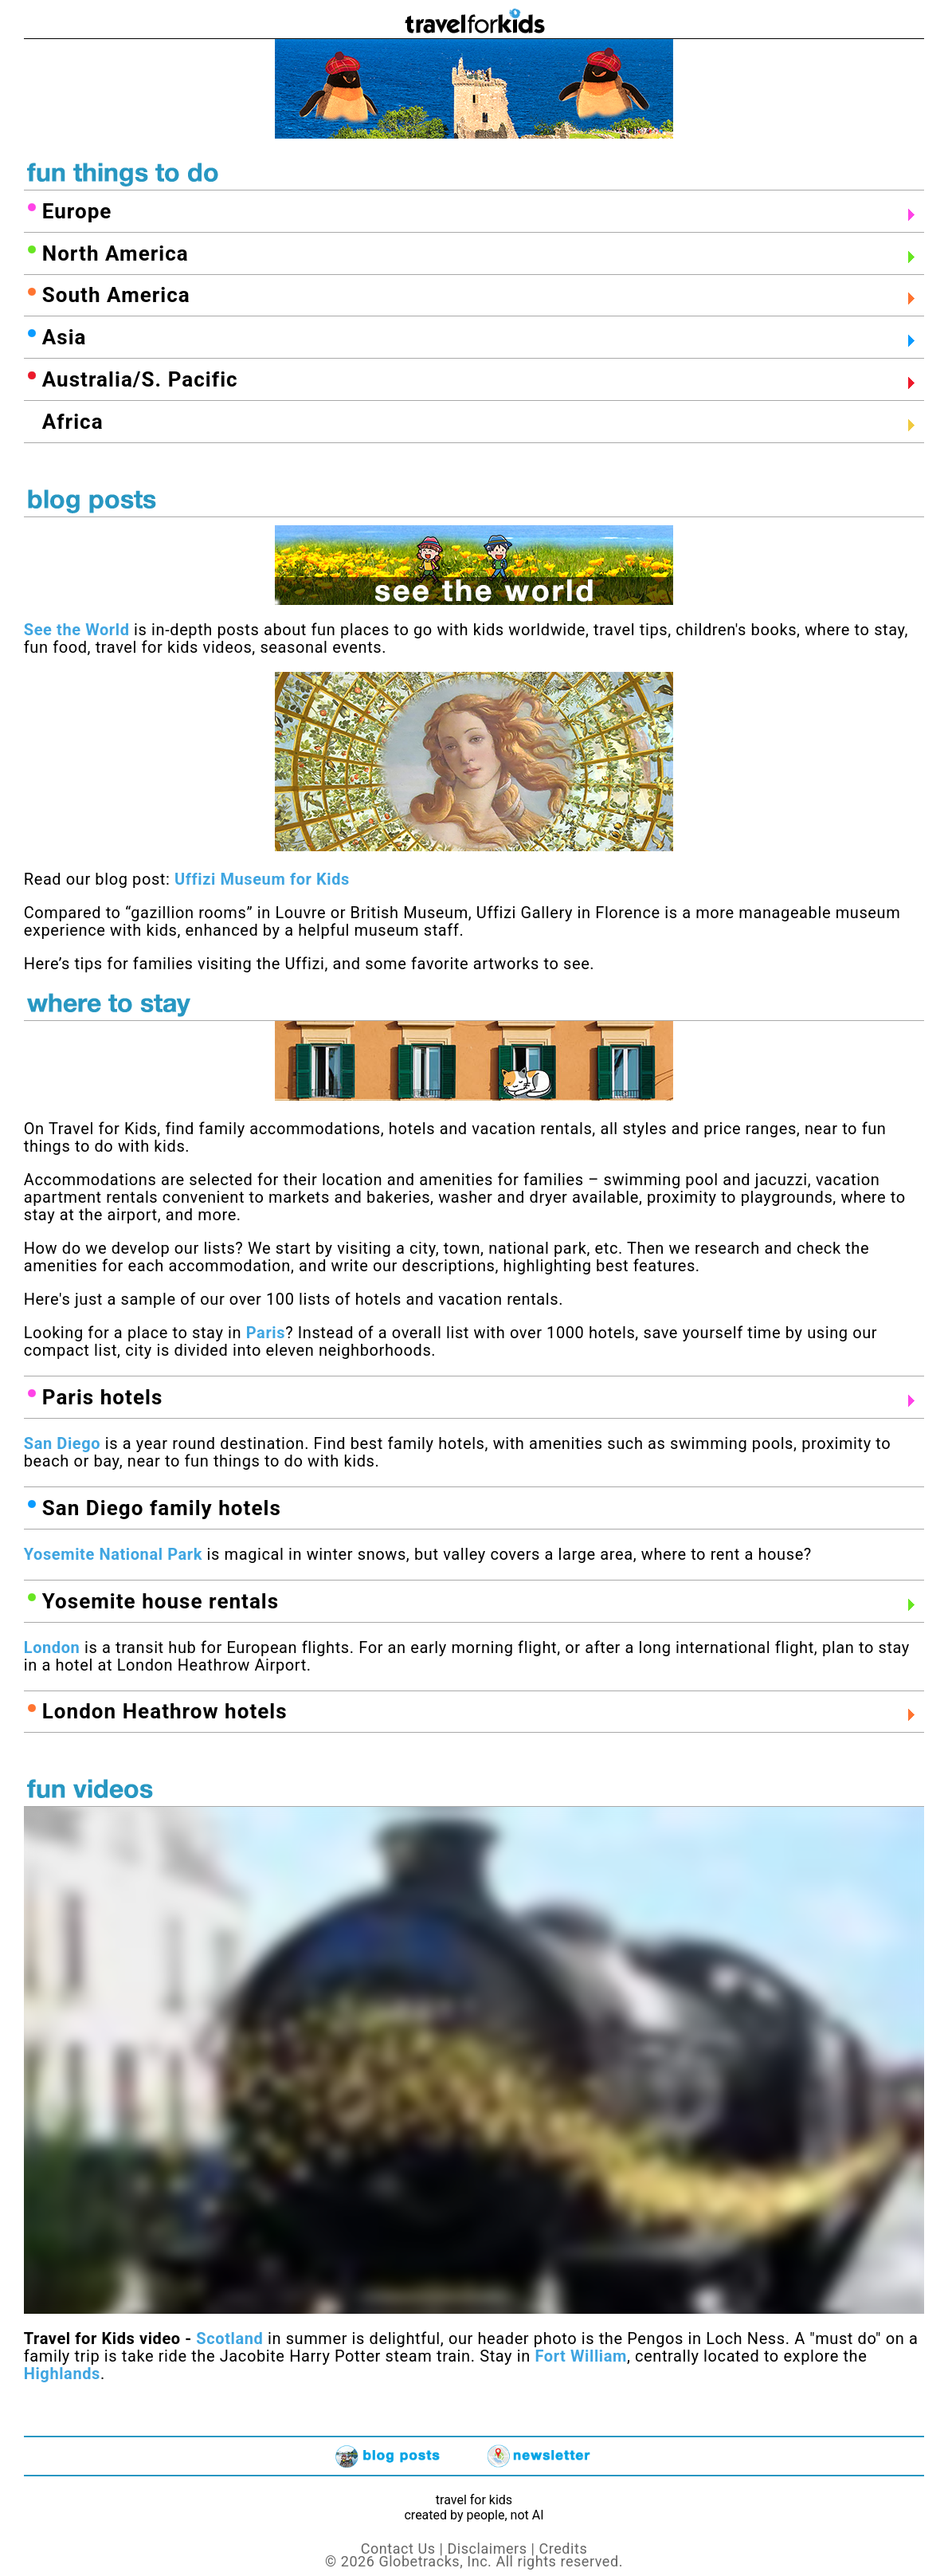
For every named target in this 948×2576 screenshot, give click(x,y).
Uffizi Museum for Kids (262, 879)
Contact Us (398, 2548)
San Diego (62, 1443)
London (52, 1647)
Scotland (228, 2338)
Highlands (62, 2373)
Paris (265, 1332)
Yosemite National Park (113, 1554)
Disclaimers (487, 2548)
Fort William (581, 2356)
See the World (77, 629)
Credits (563, 2548)
